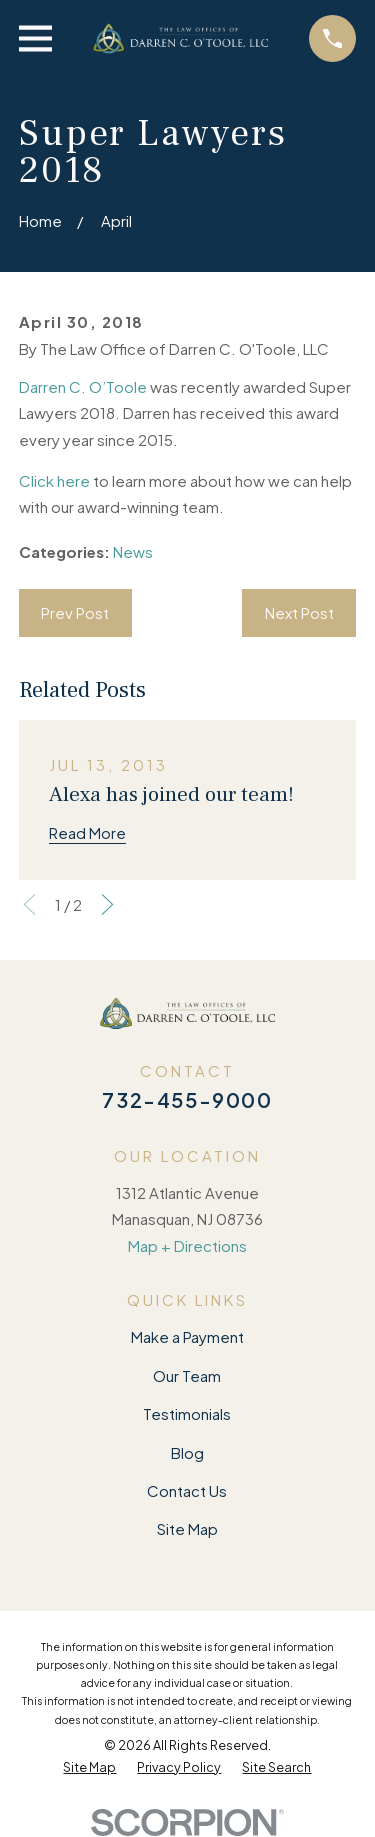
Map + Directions (187, 1245)
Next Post (299, 612)
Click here (54, 480)
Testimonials (187, 1413)
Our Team (187, 1375)
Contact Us (187, 1490)
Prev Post (75, 612)
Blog (187, 1452)
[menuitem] (89, 1768)
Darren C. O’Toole (83, 386)
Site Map (187, 1528)
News (133, 551)
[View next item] (107, 904)
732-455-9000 (187, 1099)
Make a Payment (187, 1336)
